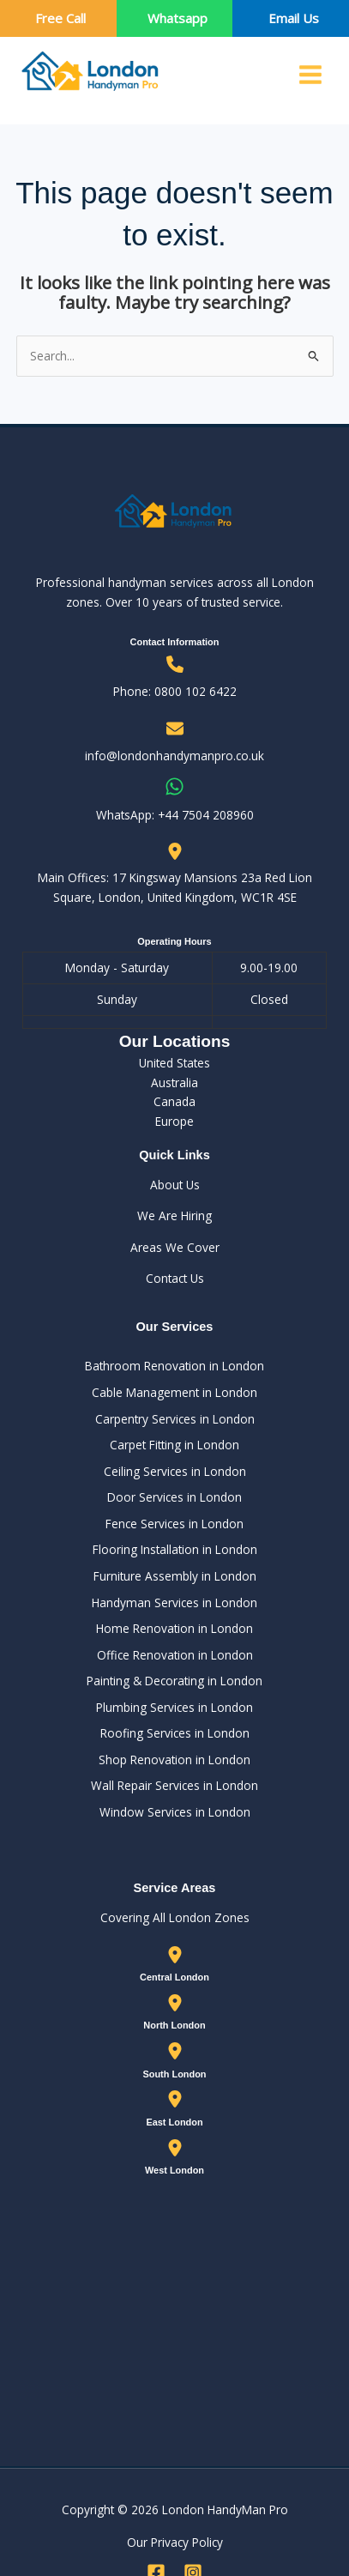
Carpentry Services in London (175, 1419)
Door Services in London (174, 1497)
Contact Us (175, 1278)
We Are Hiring (174, 1215)
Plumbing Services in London (174, 1707)
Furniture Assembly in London (174, 1576)
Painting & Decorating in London (174, 1680)
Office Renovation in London (175, 1655)
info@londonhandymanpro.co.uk (174, 755)
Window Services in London (174, 1812)
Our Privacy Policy (175, 2542)
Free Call (60, 18)
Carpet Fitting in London (174, 1444)
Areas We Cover (175, 1247)
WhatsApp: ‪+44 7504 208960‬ (175, 815)
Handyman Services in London (174, 1602)
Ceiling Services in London (175, 1471)
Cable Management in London (174, 1392)
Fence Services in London (174, 1523)
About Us (175, 1184)
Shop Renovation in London (174, 1759)
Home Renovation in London (174, 1628)
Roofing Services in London (175, 1733)
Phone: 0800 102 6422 (175, 691)
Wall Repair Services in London (174, 1785)
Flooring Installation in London (175, 1549)
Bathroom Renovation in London (174, 1366)
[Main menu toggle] (311, 75)
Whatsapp (177, 18)
